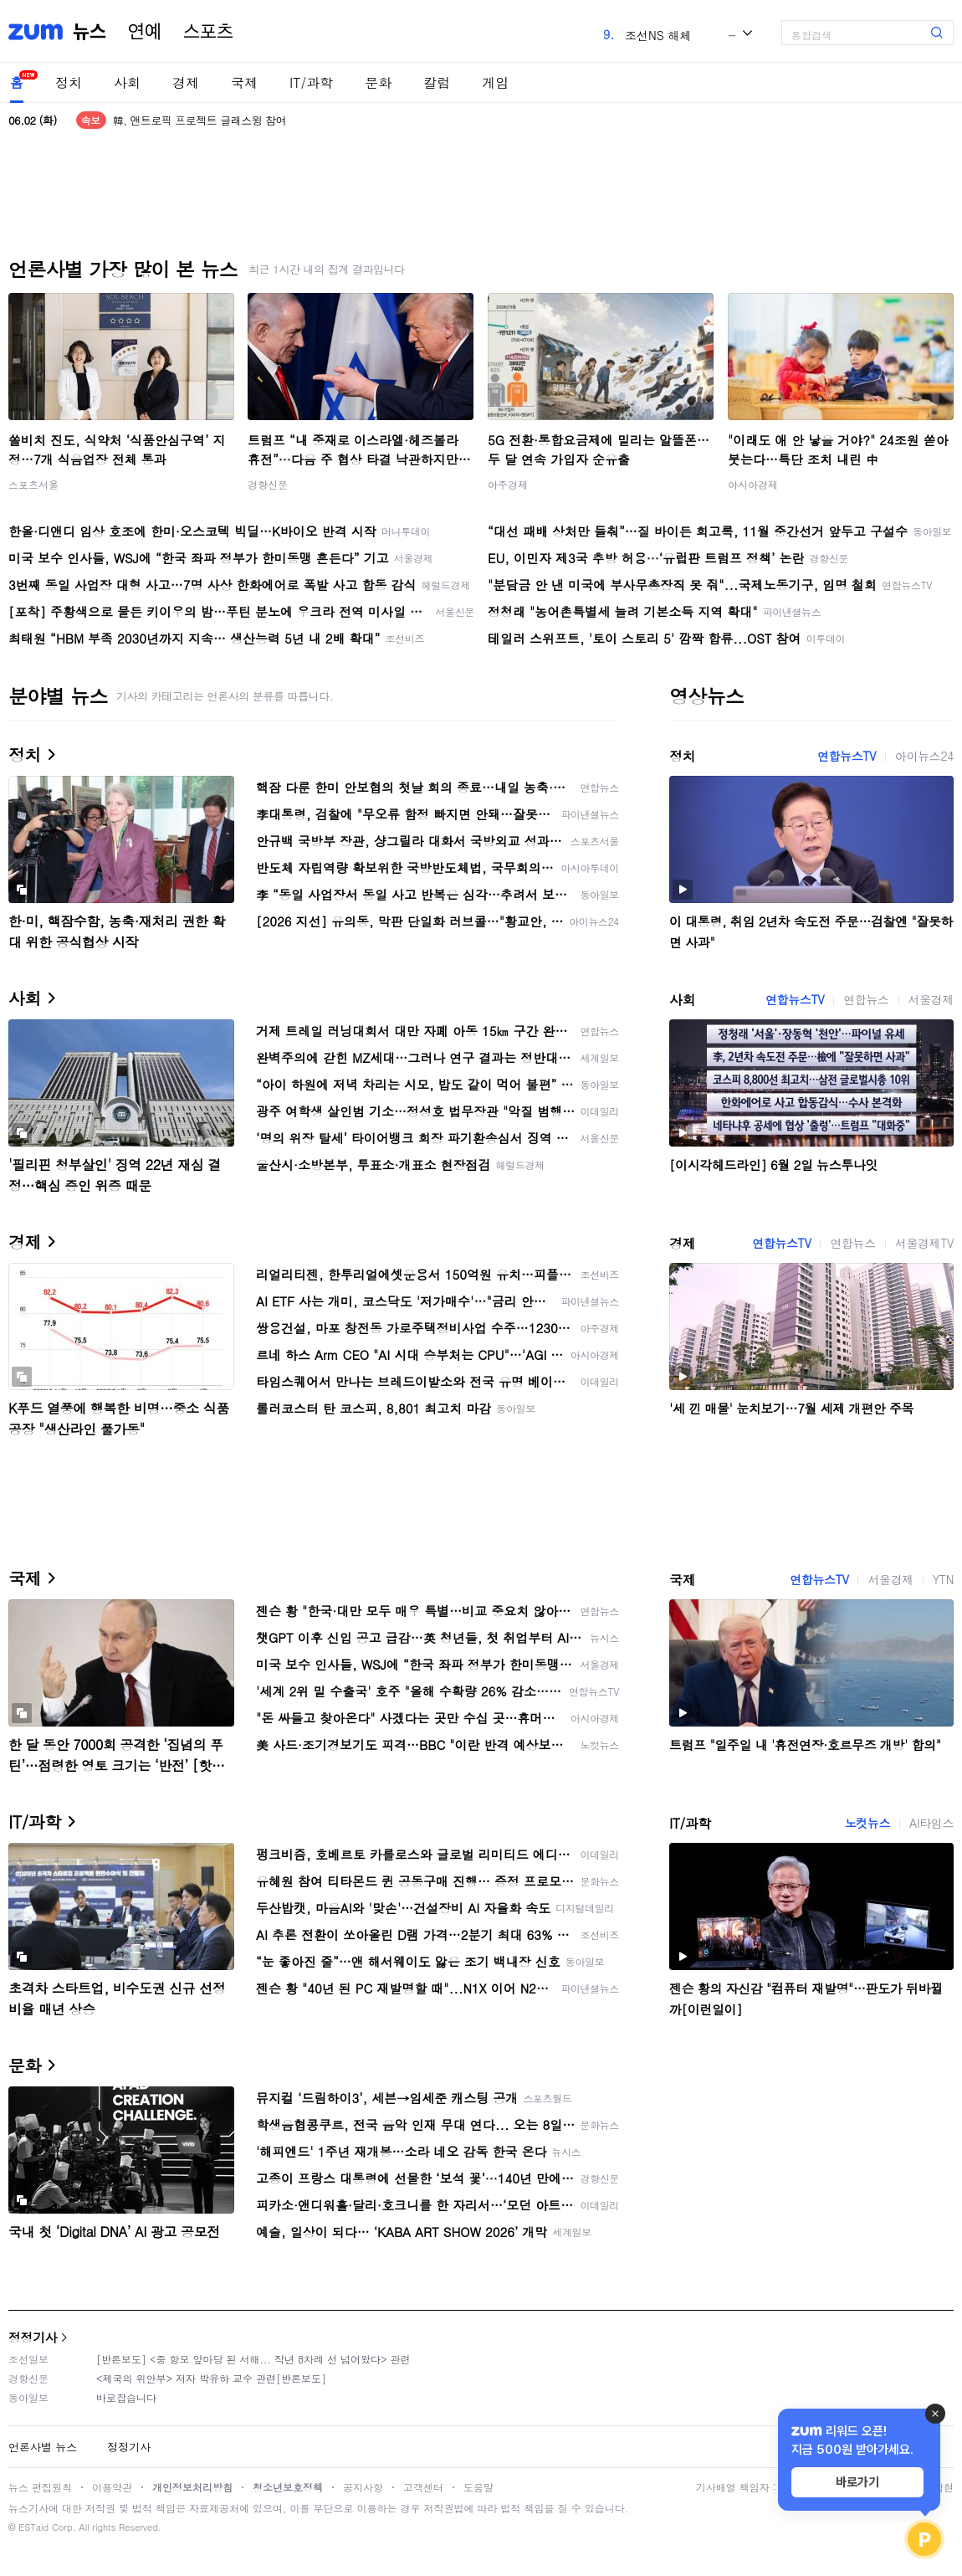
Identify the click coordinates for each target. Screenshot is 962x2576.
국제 (244, 82)
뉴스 (89, 32)
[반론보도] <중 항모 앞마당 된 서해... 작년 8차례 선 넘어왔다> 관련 (253, 2359)
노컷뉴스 (867, 1822)
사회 (127, 82)
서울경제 (931, 999)
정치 (68, 82)
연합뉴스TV (846, 755)
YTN (943, 1579)
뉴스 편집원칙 (40, 2487)
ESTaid (33, 2527)
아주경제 (508, 484)
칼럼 (436, 82)
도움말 (478, 2487)
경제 (185, 82)
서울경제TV (924, 1242)
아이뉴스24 (924, 755)
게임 (495, 82)
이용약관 (112, 2487)
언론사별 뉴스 (42, 2447)
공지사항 (363, 2487)
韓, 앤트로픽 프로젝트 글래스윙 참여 (199, 120)
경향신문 (268, 484)
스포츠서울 (33, 484)
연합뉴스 (865, 999)
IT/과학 (311, 82)
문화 (378, 82)
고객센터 (423, 2487)
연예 (144, 32)
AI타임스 (931, 1822)
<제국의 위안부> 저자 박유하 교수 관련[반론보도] (211, 2378)
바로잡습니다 (126, 2397)
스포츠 (208, 32)
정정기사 (32, 2337)
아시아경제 (753, 484)
